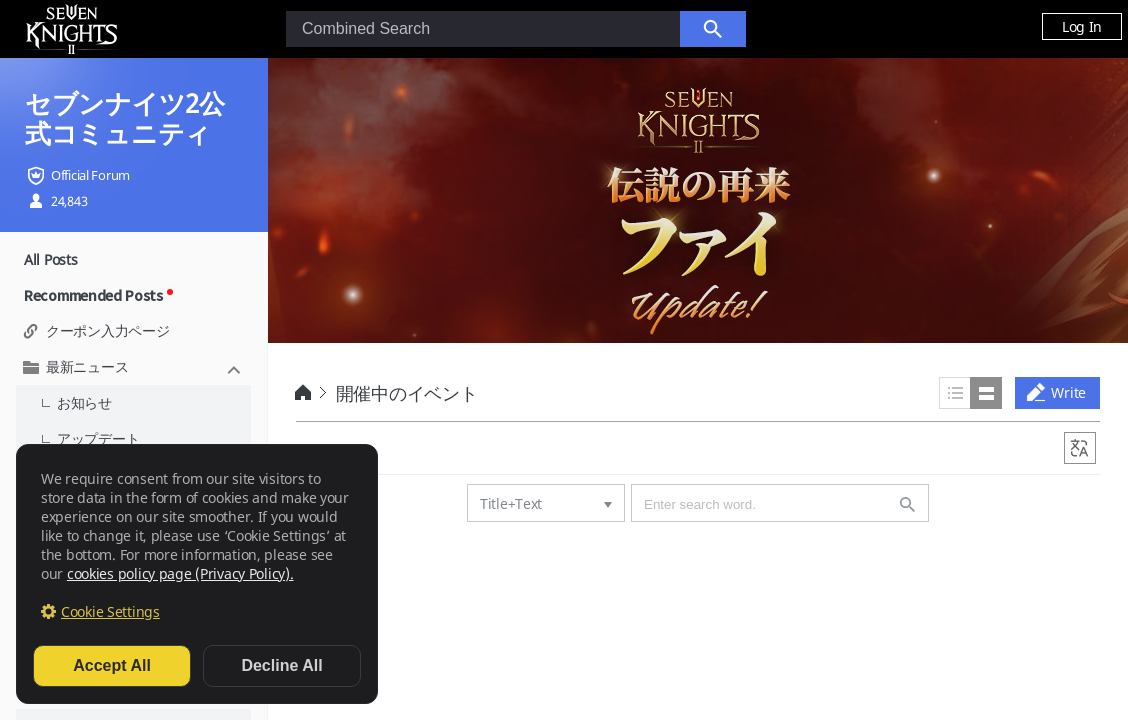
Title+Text (511, 503)
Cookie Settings (110, 611)
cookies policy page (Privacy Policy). (180, 573)
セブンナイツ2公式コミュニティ (125, 118)
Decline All (281, 665)
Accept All (112, 665)
